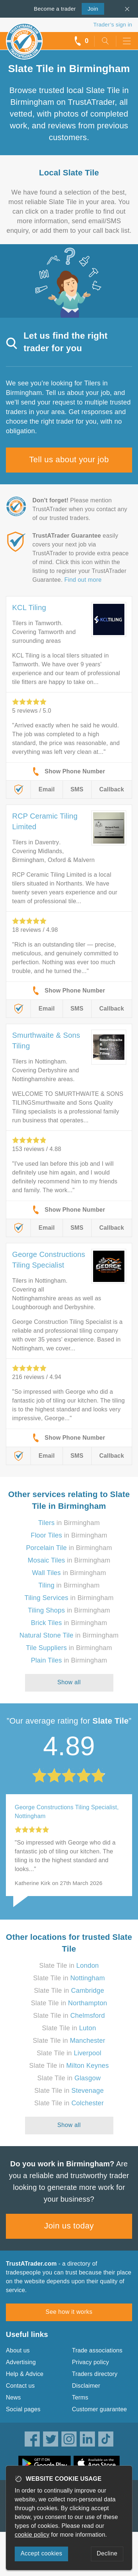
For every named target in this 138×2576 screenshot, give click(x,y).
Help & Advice (24, 2374)
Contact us (20, 2386)
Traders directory (95, 2374)
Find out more (83, 580)
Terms (80, 2397)
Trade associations (97, 2350)
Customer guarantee (99, 2409)
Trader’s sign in (112, 24)
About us (18, 2350)
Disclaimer (86, 2386)
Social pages (23, 2409)
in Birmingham (69, 1522)
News (13, 2397)
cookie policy (32, 2535)
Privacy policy (90, 2362)
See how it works (69, 2312)
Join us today (69, 2225)
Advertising (21, 2362)
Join (90, 8)
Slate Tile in (69, 1965)
